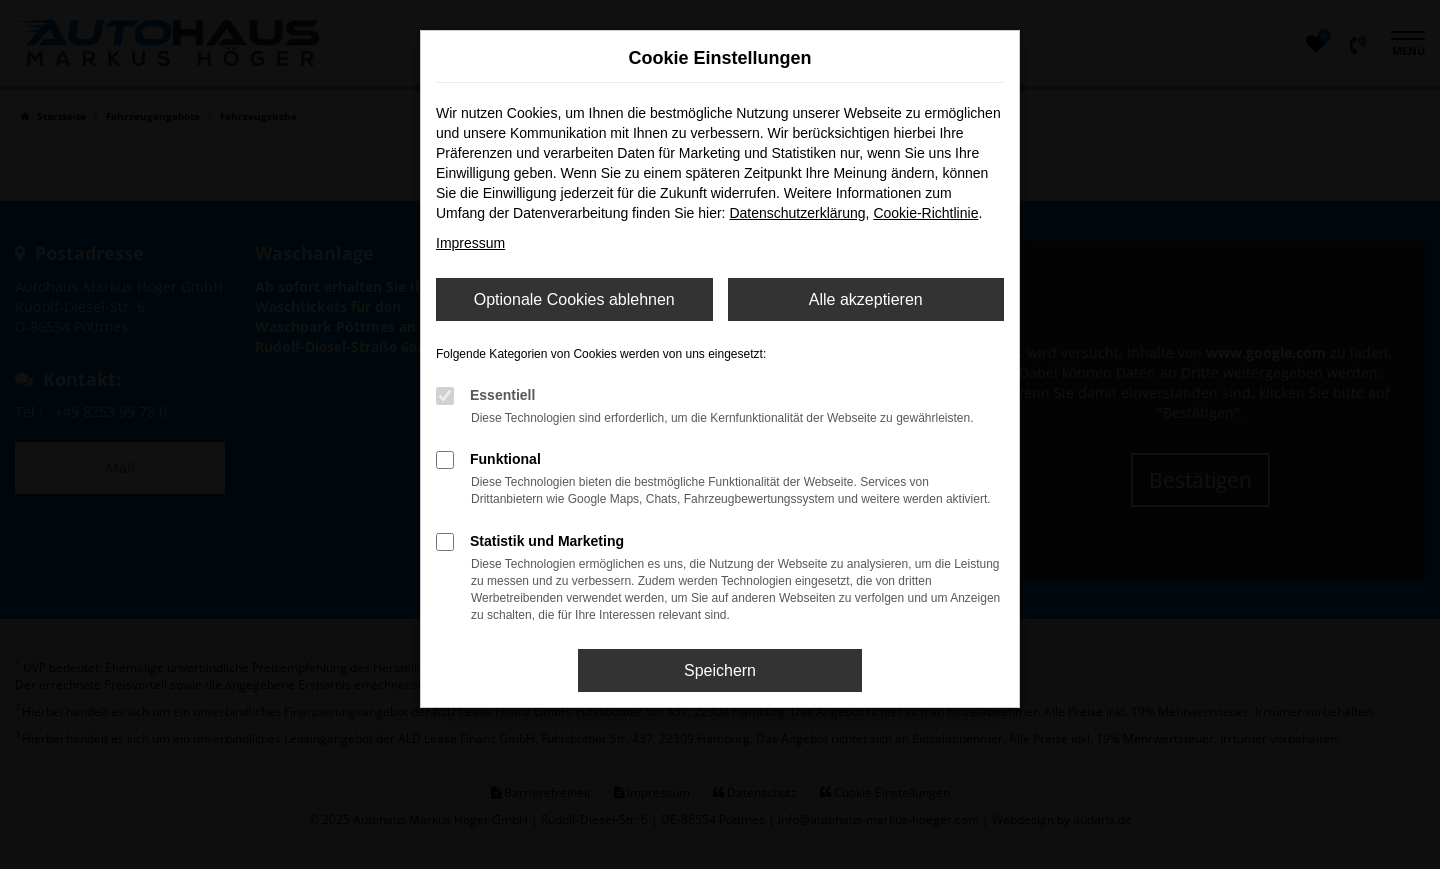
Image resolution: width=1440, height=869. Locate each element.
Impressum (470, 243)
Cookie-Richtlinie (925, 213)
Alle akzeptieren (866, 299)
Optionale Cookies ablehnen (574, 299)
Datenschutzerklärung (797, 213)
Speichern (720, 670)
